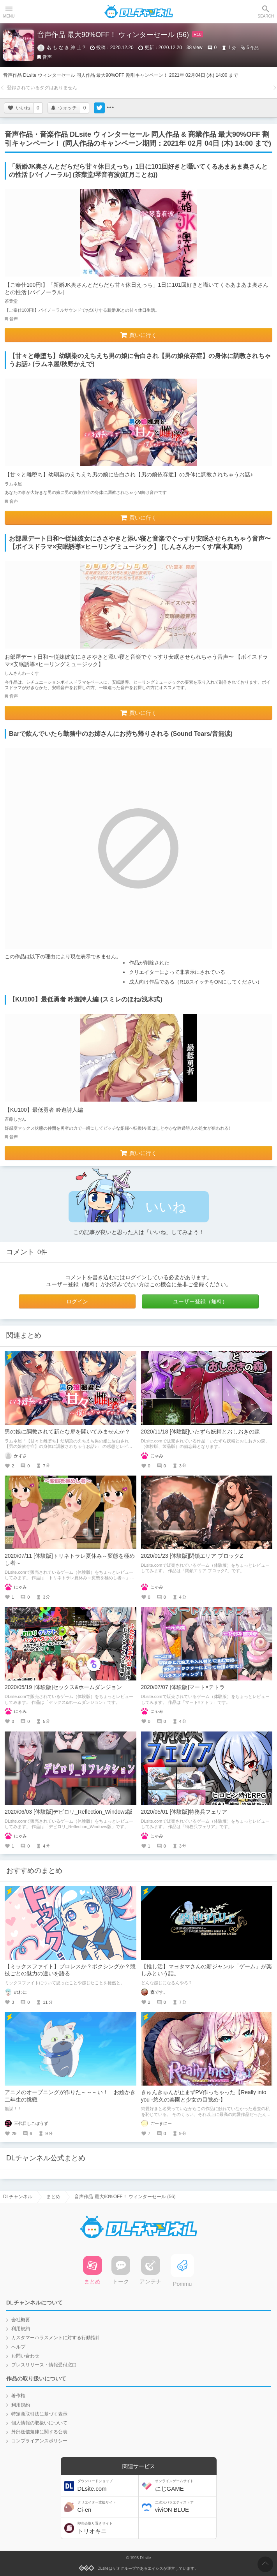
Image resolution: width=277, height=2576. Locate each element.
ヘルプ (18, 2347)
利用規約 (20, 2328)
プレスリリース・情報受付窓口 (44, 2365)
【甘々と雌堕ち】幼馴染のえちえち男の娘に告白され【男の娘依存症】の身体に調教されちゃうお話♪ (129, 474)
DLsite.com (107, 2485)
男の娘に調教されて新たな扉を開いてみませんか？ (67, 1431)
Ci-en (107, 2506)
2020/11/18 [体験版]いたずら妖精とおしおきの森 (200, 1431)
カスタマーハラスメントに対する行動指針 (55, 2337)
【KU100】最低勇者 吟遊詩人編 (44, 1110)
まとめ (53, 2196)
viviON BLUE (184, 2506)
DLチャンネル (138, 11)
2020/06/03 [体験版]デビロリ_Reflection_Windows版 (68, 1812)
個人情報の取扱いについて (39, 2423)
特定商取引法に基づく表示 (39, 2414)
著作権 (18, 2395)
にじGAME (184, 2485)
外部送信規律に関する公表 (39, 2432)
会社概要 (20, 2319)
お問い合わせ (25, 2356)
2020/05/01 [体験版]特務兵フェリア (184, 1812)
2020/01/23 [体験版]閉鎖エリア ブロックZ (192, 1556)
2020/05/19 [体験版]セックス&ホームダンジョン (63, 1687)
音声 (47, 57)
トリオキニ (107, 2527)
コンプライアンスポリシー (39, 2441)
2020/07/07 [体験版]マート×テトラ (183, 1687)
